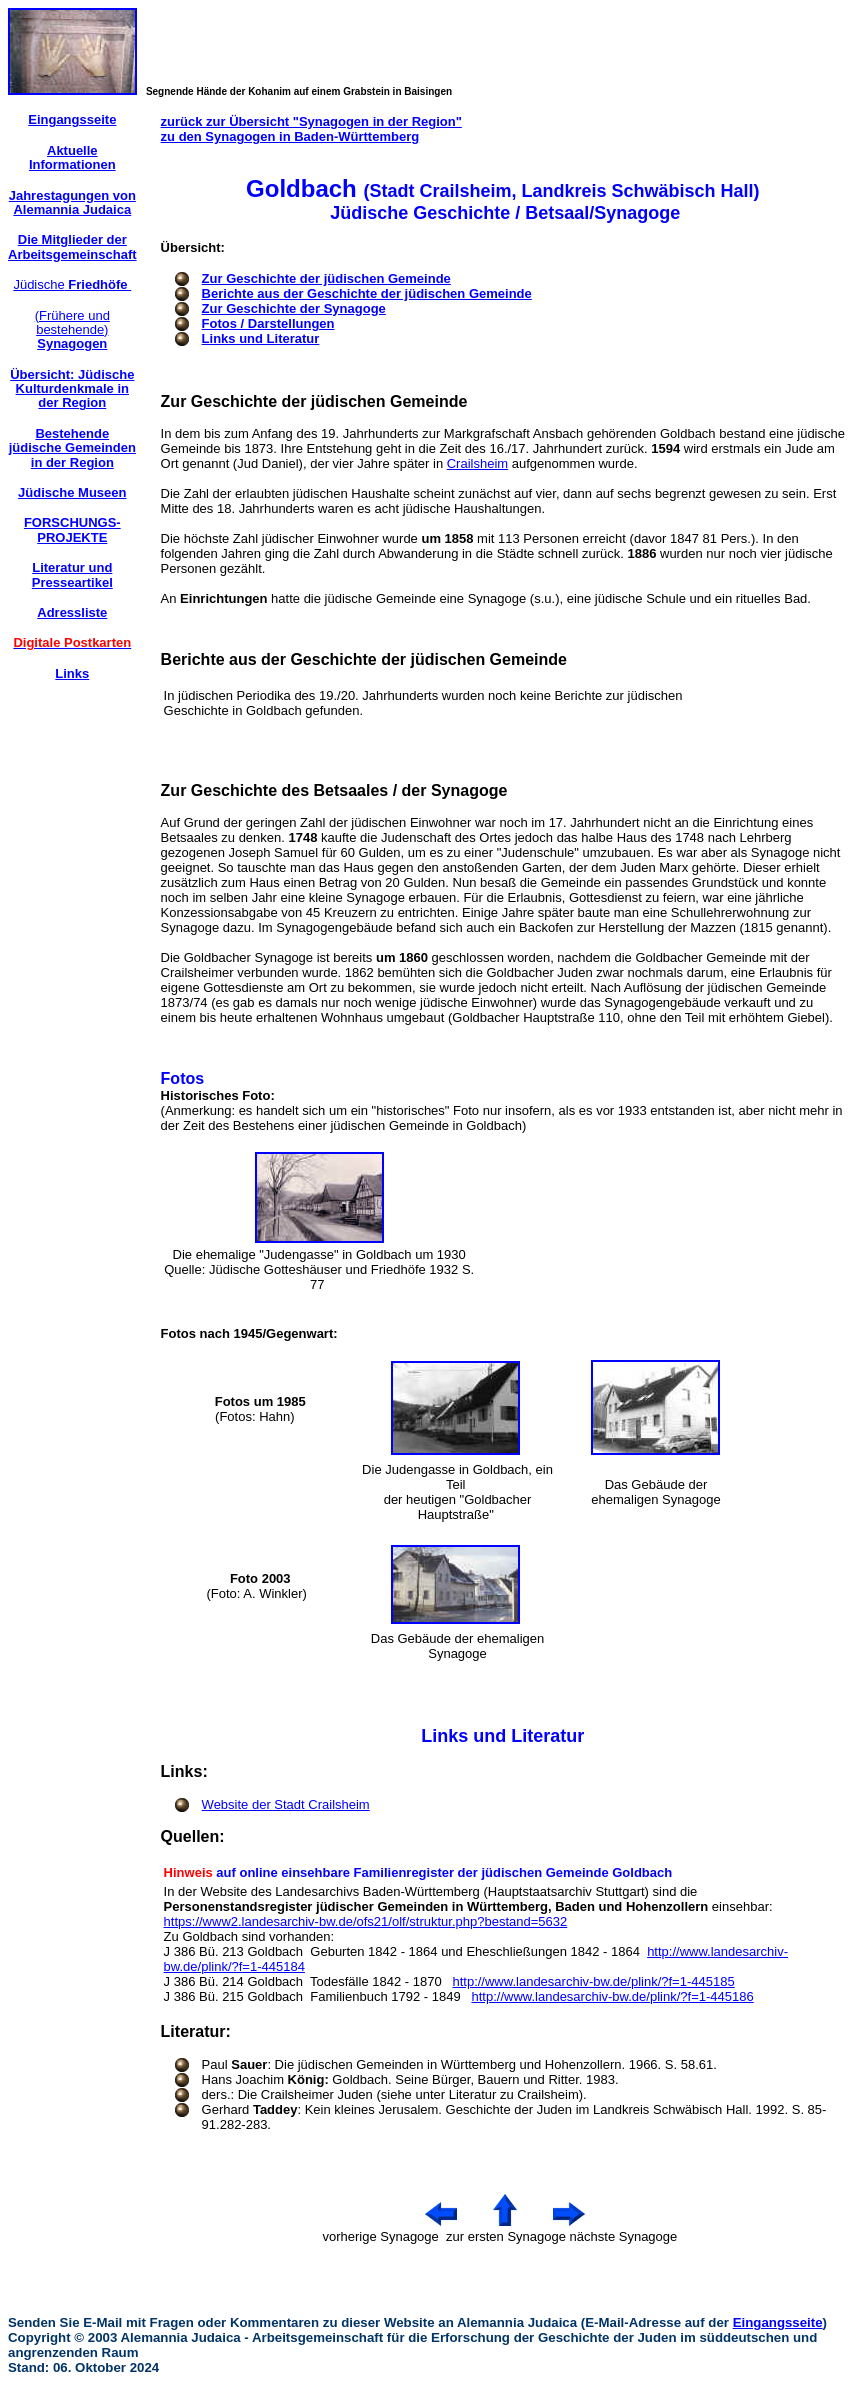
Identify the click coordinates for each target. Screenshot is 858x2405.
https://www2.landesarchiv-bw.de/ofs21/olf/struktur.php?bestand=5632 (366, 1921)
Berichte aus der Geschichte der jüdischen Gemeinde (367, 293)
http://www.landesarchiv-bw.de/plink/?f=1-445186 (612, 1996)
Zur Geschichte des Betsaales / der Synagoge (334, 790)
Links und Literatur (261, 338)
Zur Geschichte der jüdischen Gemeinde (326, 278)
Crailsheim (477, 463)
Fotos (183, 1078)
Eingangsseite (778, 2322)
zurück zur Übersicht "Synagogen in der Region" (311, 121)
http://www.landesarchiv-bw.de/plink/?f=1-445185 (593, 1981)
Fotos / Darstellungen (268, 323)
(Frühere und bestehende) (72, 330)
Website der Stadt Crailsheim (286, 1804)
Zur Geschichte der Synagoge (294, 308)
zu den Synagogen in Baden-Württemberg (290, 136)
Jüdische (72, 284)
